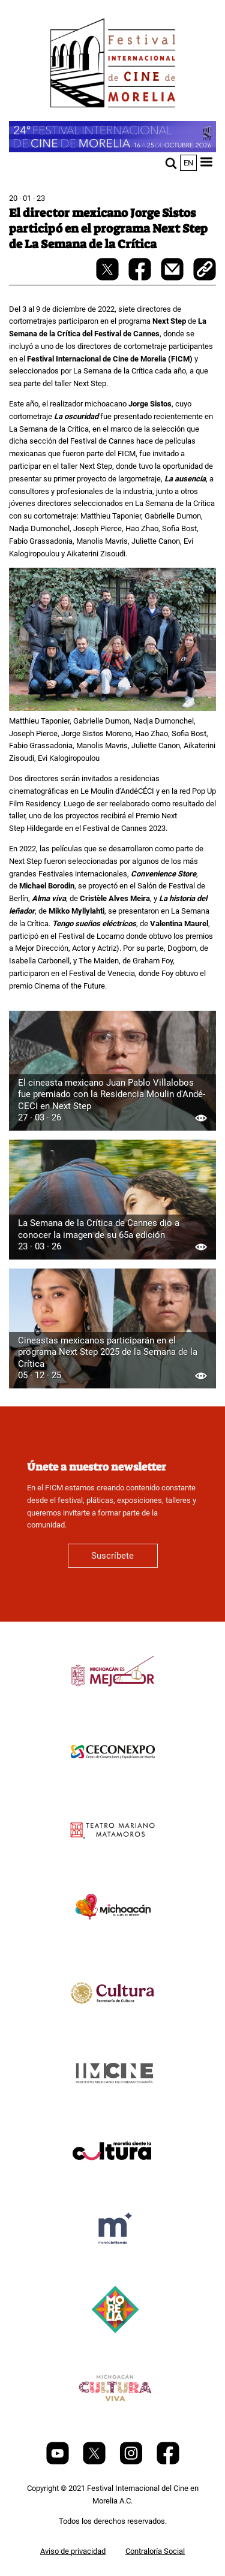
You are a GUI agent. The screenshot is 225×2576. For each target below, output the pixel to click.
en (188, 162)
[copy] (204, 270)
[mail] (173, 277)
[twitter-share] (108, 277)
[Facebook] (168, 2461)
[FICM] (113, 65)
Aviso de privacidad (73, 2551)
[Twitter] (95, 2461)
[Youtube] (58, 2461)
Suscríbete (112, 1555)
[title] (113, 1699)
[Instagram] (132, 2461)
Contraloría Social (155, 2551)
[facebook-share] (140, 277)
